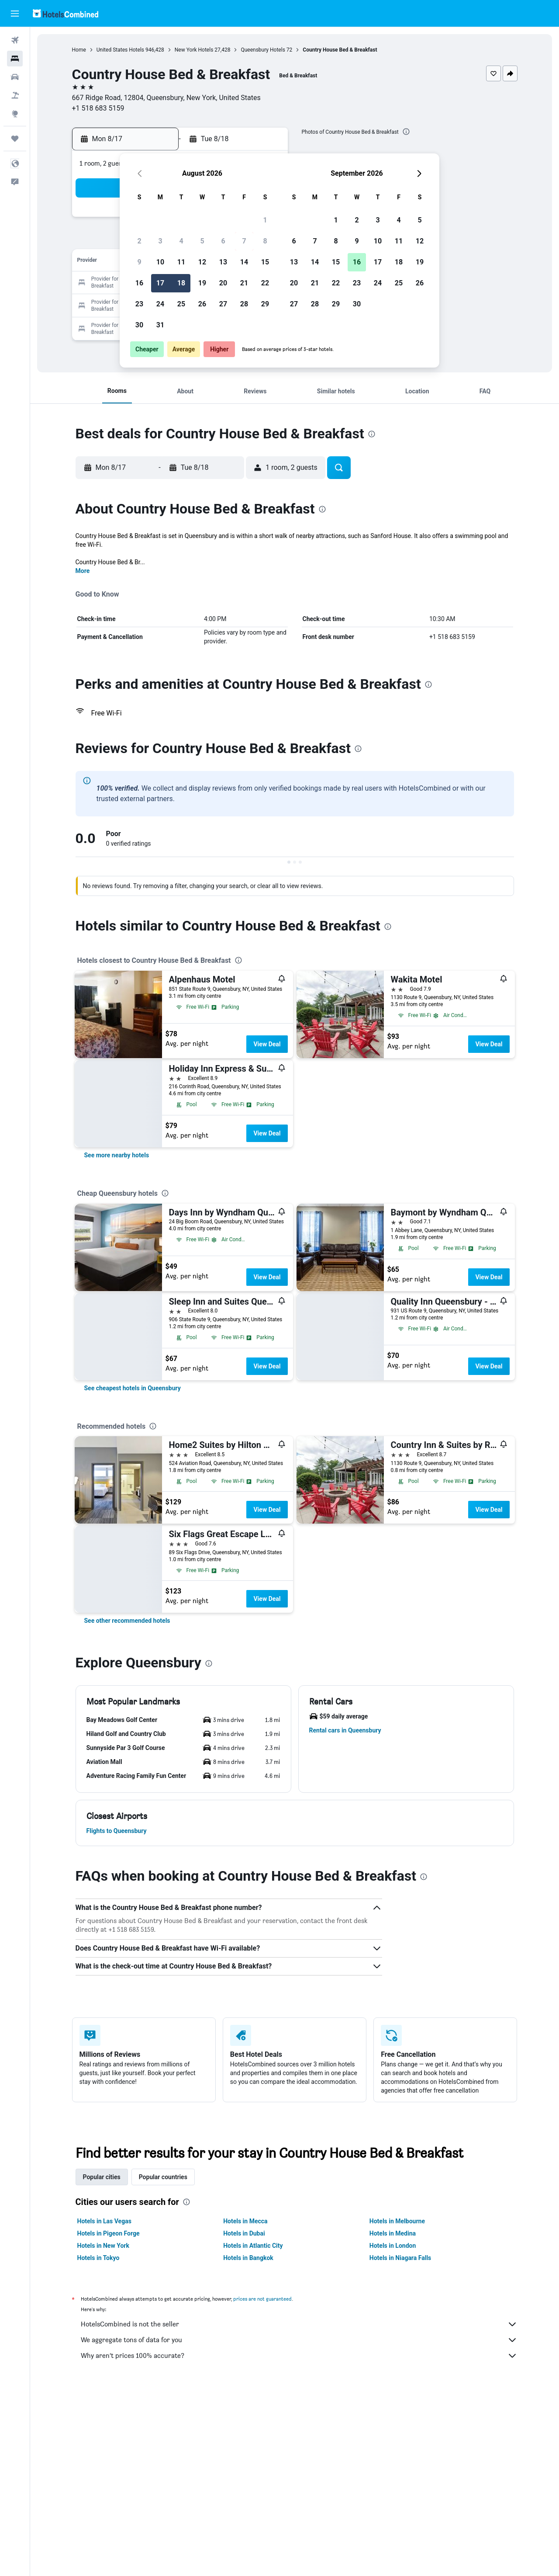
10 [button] (160, 262)
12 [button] (202, 262)
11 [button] (181, 262)
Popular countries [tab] (163, 2176)
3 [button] (160, 241)
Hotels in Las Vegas (104, 2221)
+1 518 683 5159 (98, 108)
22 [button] (265, 283)
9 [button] (139, 262)
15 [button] (265, 262)
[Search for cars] (14, 77)
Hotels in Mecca (245, 2221)
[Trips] (14, 138)
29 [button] (265, 304)
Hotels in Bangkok (248, 2257)
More (83, 570)
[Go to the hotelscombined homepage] (65, 13)
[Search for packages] (14, 95)
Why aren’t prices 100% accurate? (299, 2355)
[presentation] (406, 131)
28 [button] (244, 304)
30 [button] (139, 325)
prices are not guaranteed (262, 2298)
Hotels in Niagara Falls (400, 2257)
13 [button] (223, 262)
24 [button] (160, 304)
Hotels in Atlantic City (253, 2245)
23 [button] (139, 304)
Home (79, 50)
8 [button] (265, 241)
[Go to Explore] (14, 113)
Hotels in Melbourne (397, 2221)
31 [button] (160, 325)
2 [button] (139, 241)
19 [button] (202, 283)
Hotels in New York (103, 2245)
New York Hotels (194, 50)
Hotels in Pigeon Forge (108, 2233)
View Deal (266, 1044)
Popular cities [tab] (102, 2176)
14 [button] (244, 262)
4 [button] (181, 241)
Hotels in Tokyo (98, 2257)
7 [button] (244, 241)
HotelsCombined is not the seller (299, 2324)
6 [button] (223, 241)
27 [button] (223, 304)
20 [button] (223, 283)
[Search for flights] (14, 40)
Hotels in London (392, 2245)
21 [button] (244, 283)
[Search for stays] (14, 58)
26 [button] (202, 304)
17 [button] (160, 283)
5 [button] (202, 241)
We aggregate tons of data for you (299, 2340)
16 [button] (139, 283)
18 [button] (181, 283)
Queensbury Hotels (263, 50)
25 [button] (181, 304)
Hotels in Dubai (244, 2233)
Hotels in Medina (392, 2233)
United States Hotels (120, 50)
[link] (116, 1155)
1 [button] (265, 220)
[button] (14, 13)
